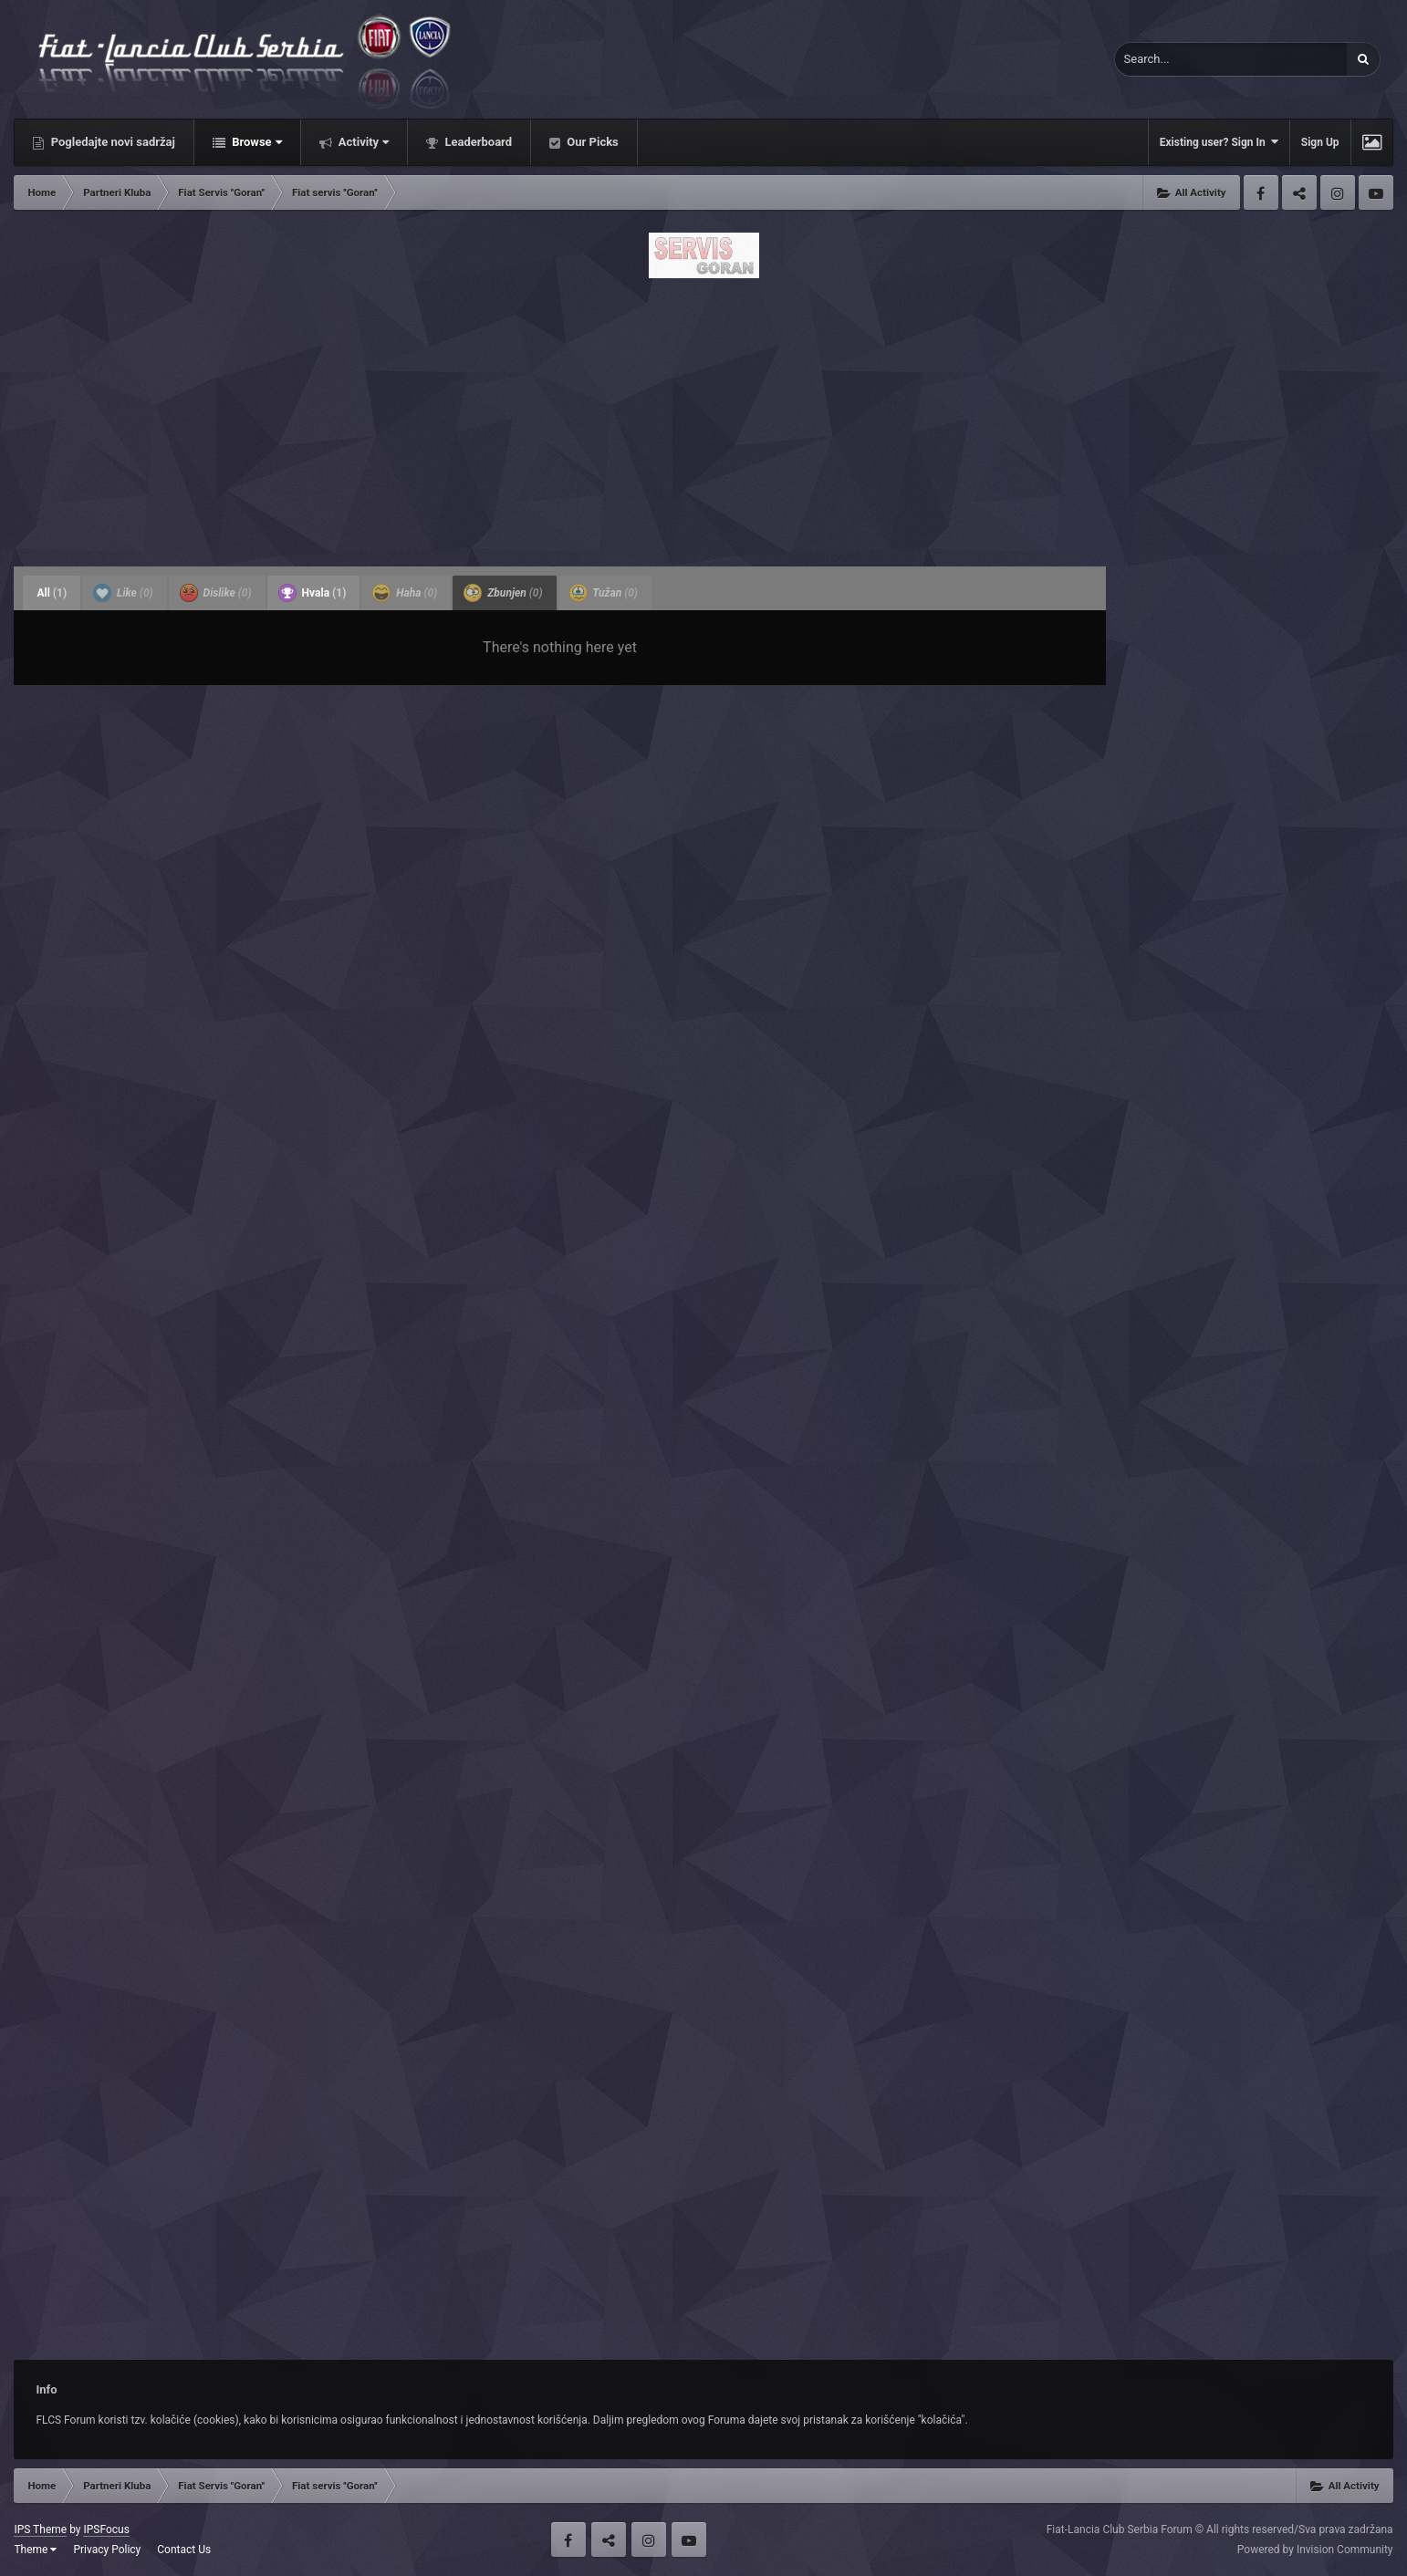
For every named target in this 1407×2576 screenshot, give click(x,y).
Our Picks (591, 142)
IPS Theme (40, 2529)
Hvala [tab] (312, 593)
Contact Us (184, 2549)
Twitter (1299, 192)
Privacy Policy (107, 2549)
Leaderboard (477, 142)
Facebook (1261, 192)
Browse (255, 142)
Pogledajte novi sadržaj (111, 142)
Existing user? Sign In (1219, 142)
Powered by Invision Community (1315, 2549)
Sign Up (1320, 142)
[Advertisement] (703, 417)
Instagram (1337, 192)
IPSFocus (106, 2529)
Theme (35, 2549)
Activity (363, 142)
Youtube (1376, 192)
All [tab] (51, 593)
